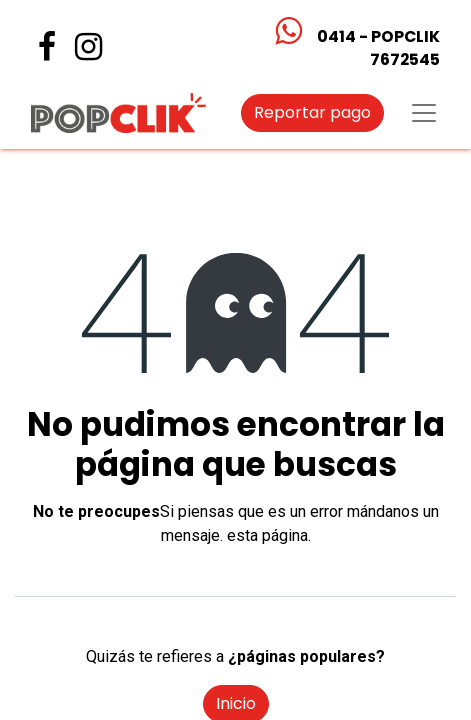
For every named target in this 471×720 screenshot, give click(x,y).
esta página (267, 535)
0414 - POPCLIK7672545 (378, 48)
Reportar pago (312, 112)
